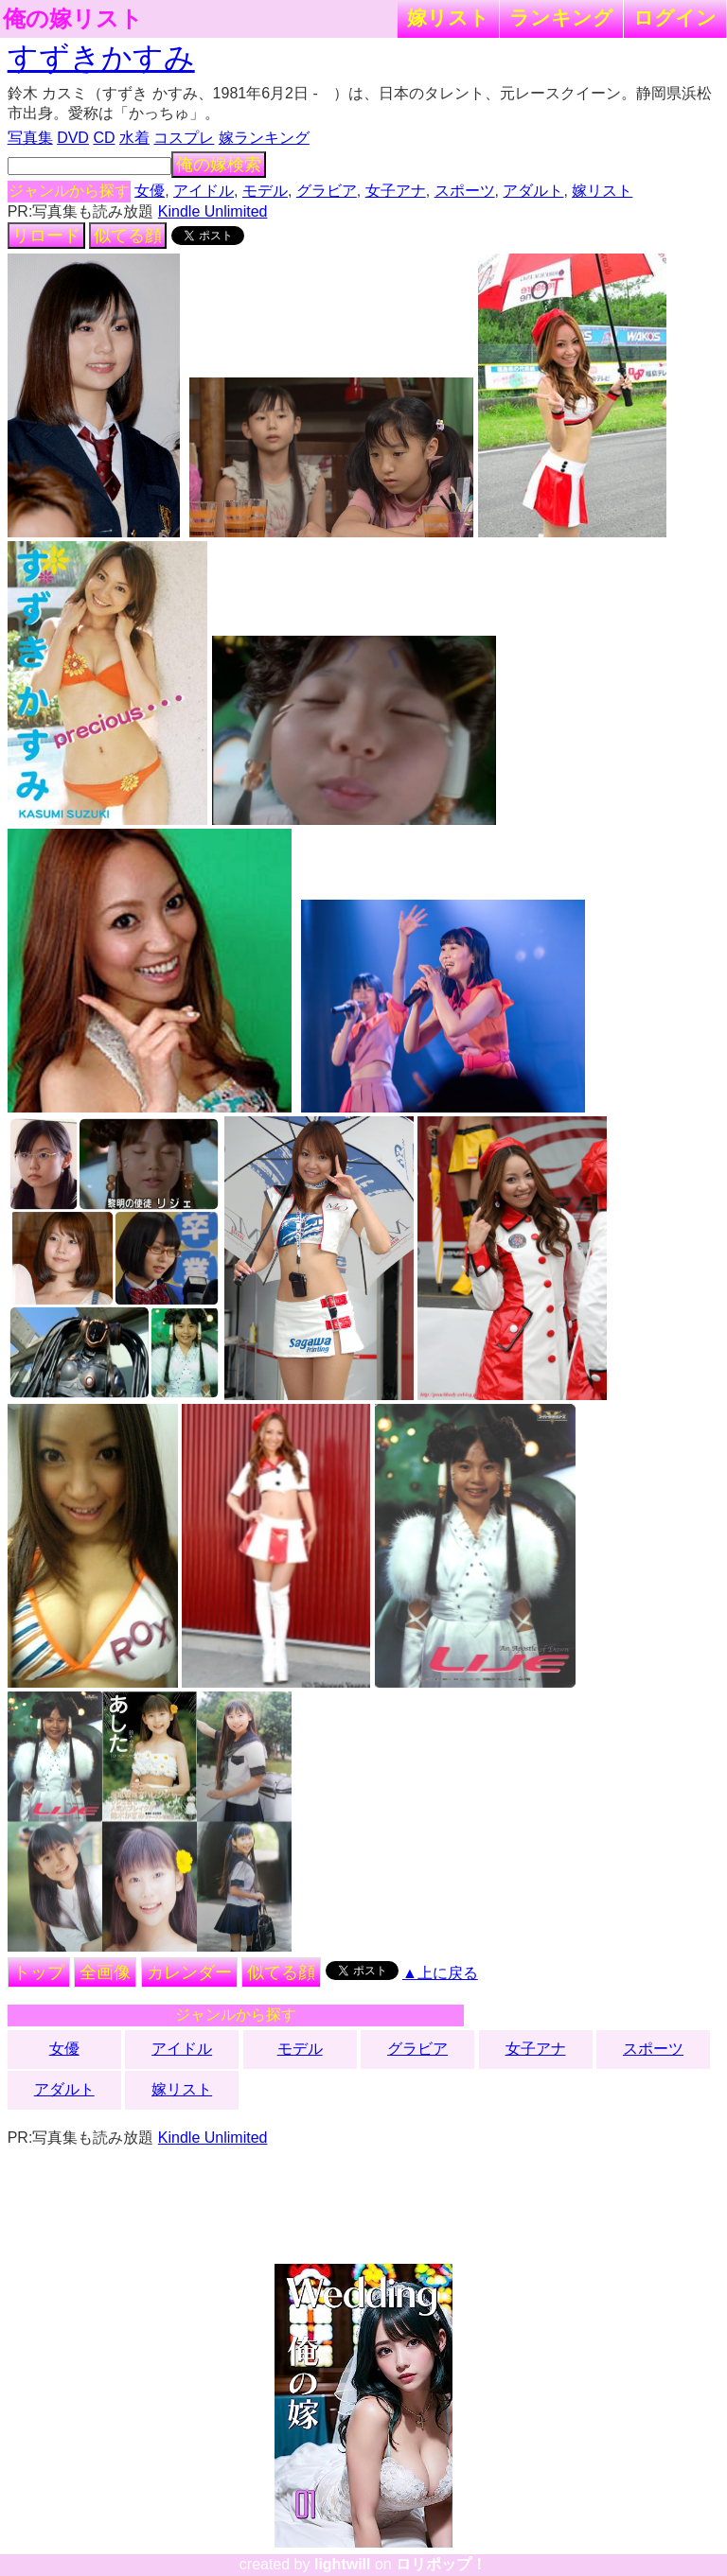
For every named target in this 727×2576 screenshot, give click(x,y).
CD (104, 138)
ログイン (675, 17)
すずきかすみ (101, 58)
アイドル (203, 191)
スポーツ (464, 191)
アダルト (533, 191)
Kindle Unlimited (213, 211)
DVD (73, 138)
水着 (134, 138)
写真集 (30, 138)
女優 (149, 191)
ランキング (561, 17)
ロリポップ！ (441, 2564)
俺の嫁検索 (218, 164)
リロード (46, 235)
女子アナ (395, 191)
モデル (265, 191)
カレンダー (189, 1972)
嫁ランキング (264, 138)
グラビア (326, 191)
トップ (38, 1972)
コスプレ (183, 138)
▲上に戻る (440, 1973)
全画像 (105, 1972)
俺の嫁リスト (73, 19)
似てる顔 (128, 235)
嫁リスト (448, 17)
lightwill (342, 2564)
